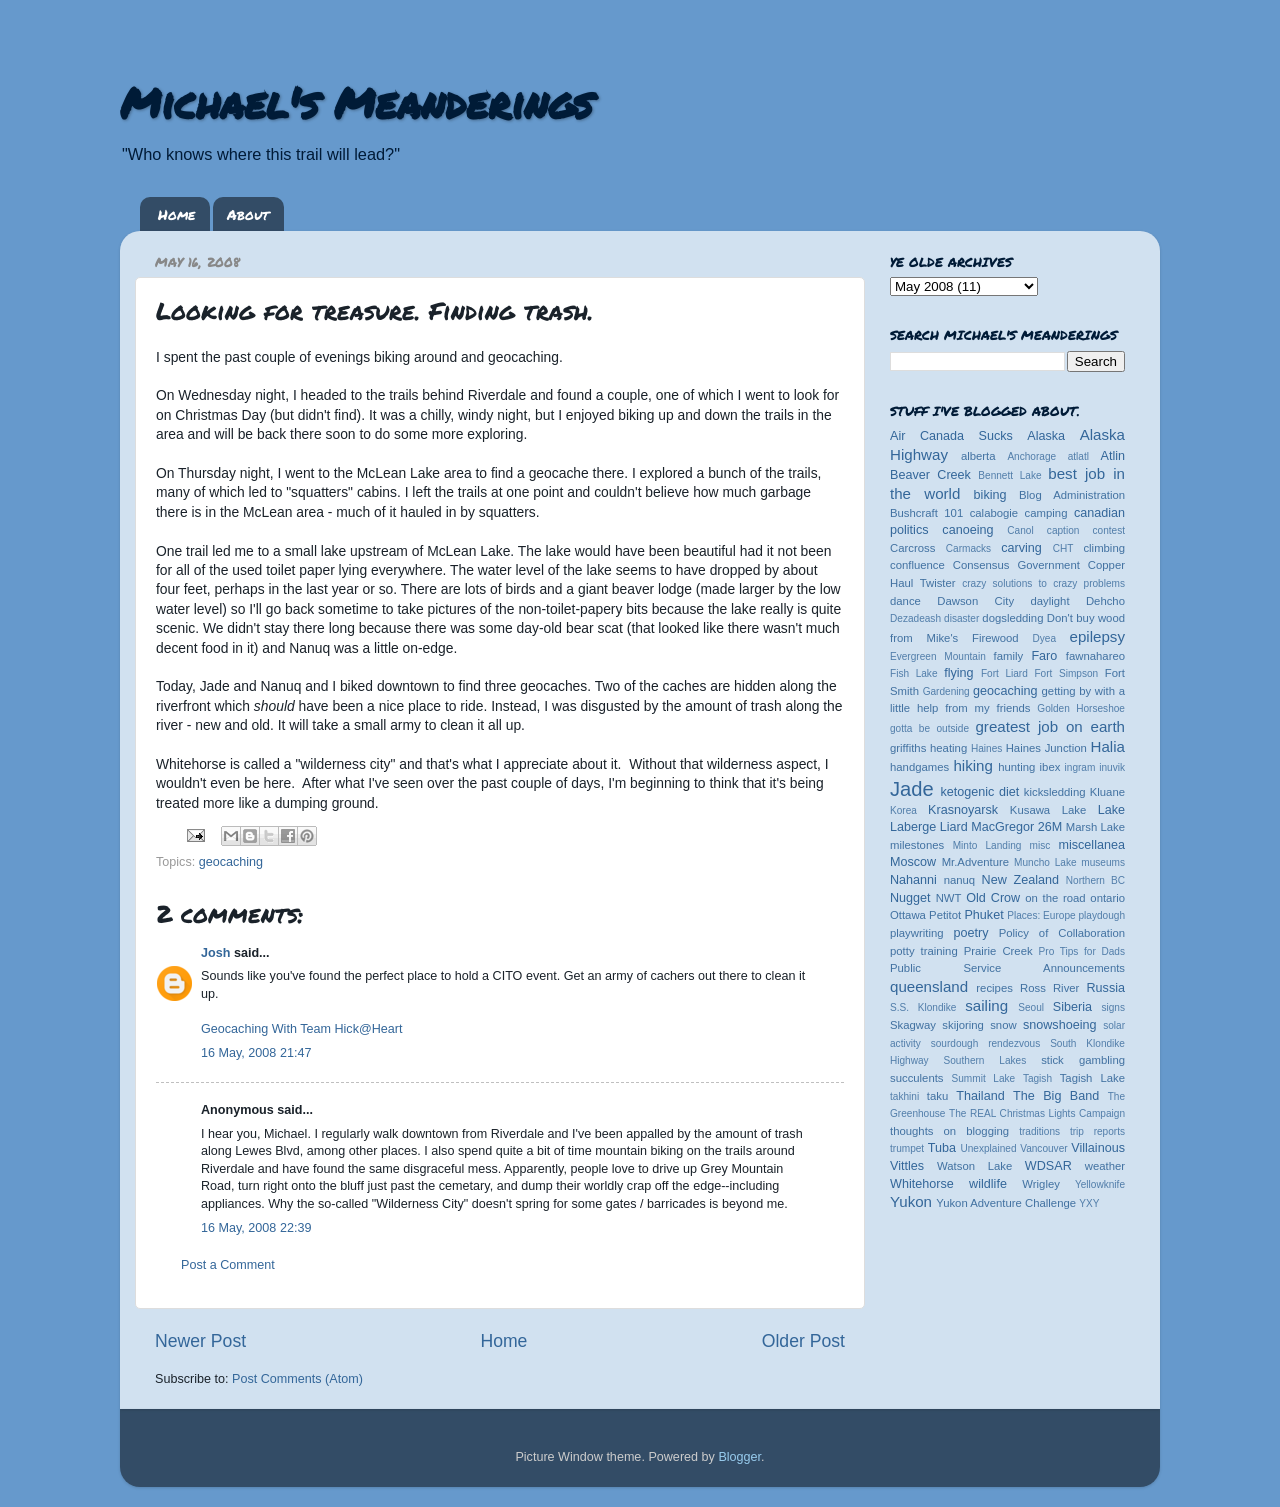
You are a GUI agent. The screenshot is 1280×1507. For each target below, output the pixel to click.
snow (1003, 1025)
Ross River (1049, 988)
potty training (924, 951)
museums (1103, 862)
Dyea (1045, 638)
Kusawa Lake (1048, 810)
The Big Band (1056, 1096)
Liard (954, 827)
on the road (1055, 898)
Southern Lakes (985, 1060)
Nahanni (913, 880)
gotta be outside (929, 728)
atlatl (1078, 456)
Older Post (803, 1341)
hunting (1016, 767)
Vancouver (1043, 1148)
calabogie (994, 513)
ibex (1050, 767)
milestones (917, 845)
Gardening (946, 691)
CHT (1063, 548)
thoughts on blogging (949, 1131)
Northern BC (1095, 880)
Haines (986, 748)
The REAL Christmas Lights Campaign (1037, 1113)
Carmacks (968, 548)
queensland (929, 986)
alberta (978, 456)
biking (990, 495)
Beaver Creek (930, 475)
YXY (1089, 1203)
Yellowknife (1100, 1184)
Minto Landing (987, 845)
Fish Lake (914, 673)
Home (176, 214)
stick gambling (1083, 1060)
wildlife (988, 1184)
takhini (904, 1096)
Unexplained (988, 1148)
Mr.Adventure (975, 862)
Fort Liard (1004, 673)
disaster (961, 618)
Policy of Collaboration (1062, 933)
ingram (1080, 767)
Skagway (913, 1025)
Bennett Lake (1009, 475)
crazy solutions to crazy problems (1043, 583)
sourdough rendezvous (986, 1043)
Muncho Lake (1045, 862)
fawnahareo (1095, 656)
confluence (917, 565)
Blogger (739, 1457)
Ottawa (908, 915)
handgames (919, 767)
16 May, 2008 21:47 (256, 1053)
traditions (1039, 1131)
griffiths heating (928, 748)
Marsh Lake (1095, 827)
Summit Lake (984, 1078)
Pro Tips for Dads (1082, 951)
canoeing (967, 530)
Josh (215, 953)
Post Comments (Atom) (297, 1379)
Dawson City (975, 601)
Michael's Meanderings (356, 102)
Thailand (980, 1096)
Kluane (1107, 792)
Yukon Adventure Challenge (1006, 1203)
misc (1040, 845)
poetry (970, 933)
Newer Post (200, 1341)
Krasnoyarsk (963, 810)
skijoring (963, 1025)
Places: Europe (1041, 915)
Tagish (1037, 1078)
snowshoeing (1060, 1025)
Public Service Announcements (1007, 968)
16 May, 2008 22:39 (256, 1228)
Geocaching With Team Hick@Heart (302, 1029)
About (248, 214)
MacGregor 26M (1016, 827)
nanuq (960, 880)
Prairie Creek (998, 951)
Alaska (1046, 436)
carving (1021, 548)
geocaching (231, 862)
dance (905, 601)
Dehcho (1105, 601)
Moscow (913, 862)
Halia (1108, 746)
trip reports (1097, 1131)
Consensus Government (1016, 565)
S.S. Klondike (923, 1007)
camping (1046, 513)
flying (958, 673)
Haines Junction (1046, 748)
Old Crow (993, 898)
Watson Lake (974, 1166)
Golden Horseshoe (1081, 708)
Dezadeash (915, 618)
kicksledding (1055, 792)
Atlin (1113, 456)
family (1009, 656)
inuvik (1112, 767)
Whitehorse (922, 1184)
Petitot (945, 915)
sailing (986, 1005)
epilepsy (1097, 636)
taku (937, 1096)
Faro (1044, 656)
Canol (1020, 530)
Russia (1106, 988)
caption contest (1086, 530)
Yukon (911, 1201)
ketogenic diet (979, 792)
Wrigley (1041, 1184)
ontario (1107, 898)
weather (1105, 1166)
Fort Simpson (1066, 673)
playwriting (917, 933)
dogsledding (1012, 618)
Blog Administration (1072, 495)
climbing (1104, 548)
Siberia (1072, 1007)
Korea (903, 810)
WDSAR (1048, 1166)
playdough (1101, 915)
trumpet (907, 1148)
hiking (972, 765)
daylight (1049, 601)
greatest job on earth (1050, 726)
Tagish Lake (1092, 1078)
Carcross (912, 548)
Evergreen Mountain (938, 656)
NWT (949, 898)
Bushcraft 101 (926, 513)
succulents (917, 1078)
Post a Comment (228, 1265)
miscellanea (1091, 845)
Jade (912, 789)
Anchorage (1031, 456)
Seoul (1031, 1007)
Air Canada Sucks (951, 436)
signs (1113, 1007)
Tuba (942, 1148)
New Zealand (1020, 880)
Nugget (910, 898)
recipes (994, 988)
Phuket (983, 915)
